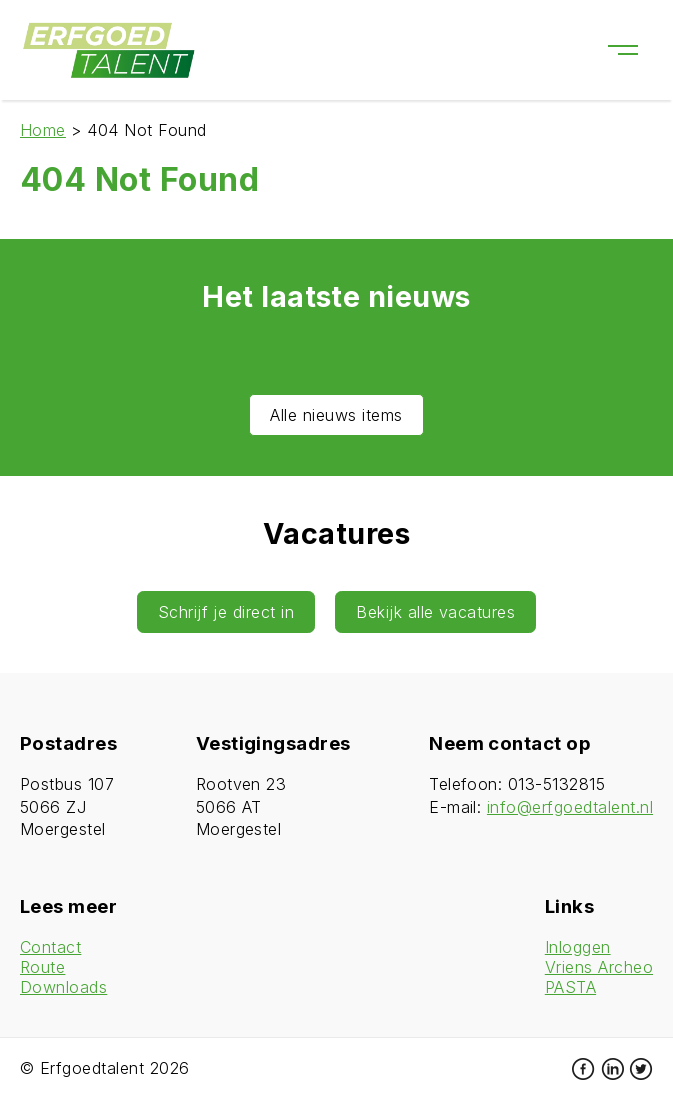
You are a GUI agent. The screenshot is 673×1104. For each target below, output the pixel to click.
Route (42, 967)
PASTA (570, 987)
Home (43, 130)
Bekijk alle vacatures (435, 612)
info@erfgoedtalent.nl (570, 807)
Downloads (63, 987)
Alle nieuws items (336, 415)
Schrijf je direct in (226, 612)
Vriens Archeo (599, 967)
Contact (50, 947)
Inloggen (578, 947)
